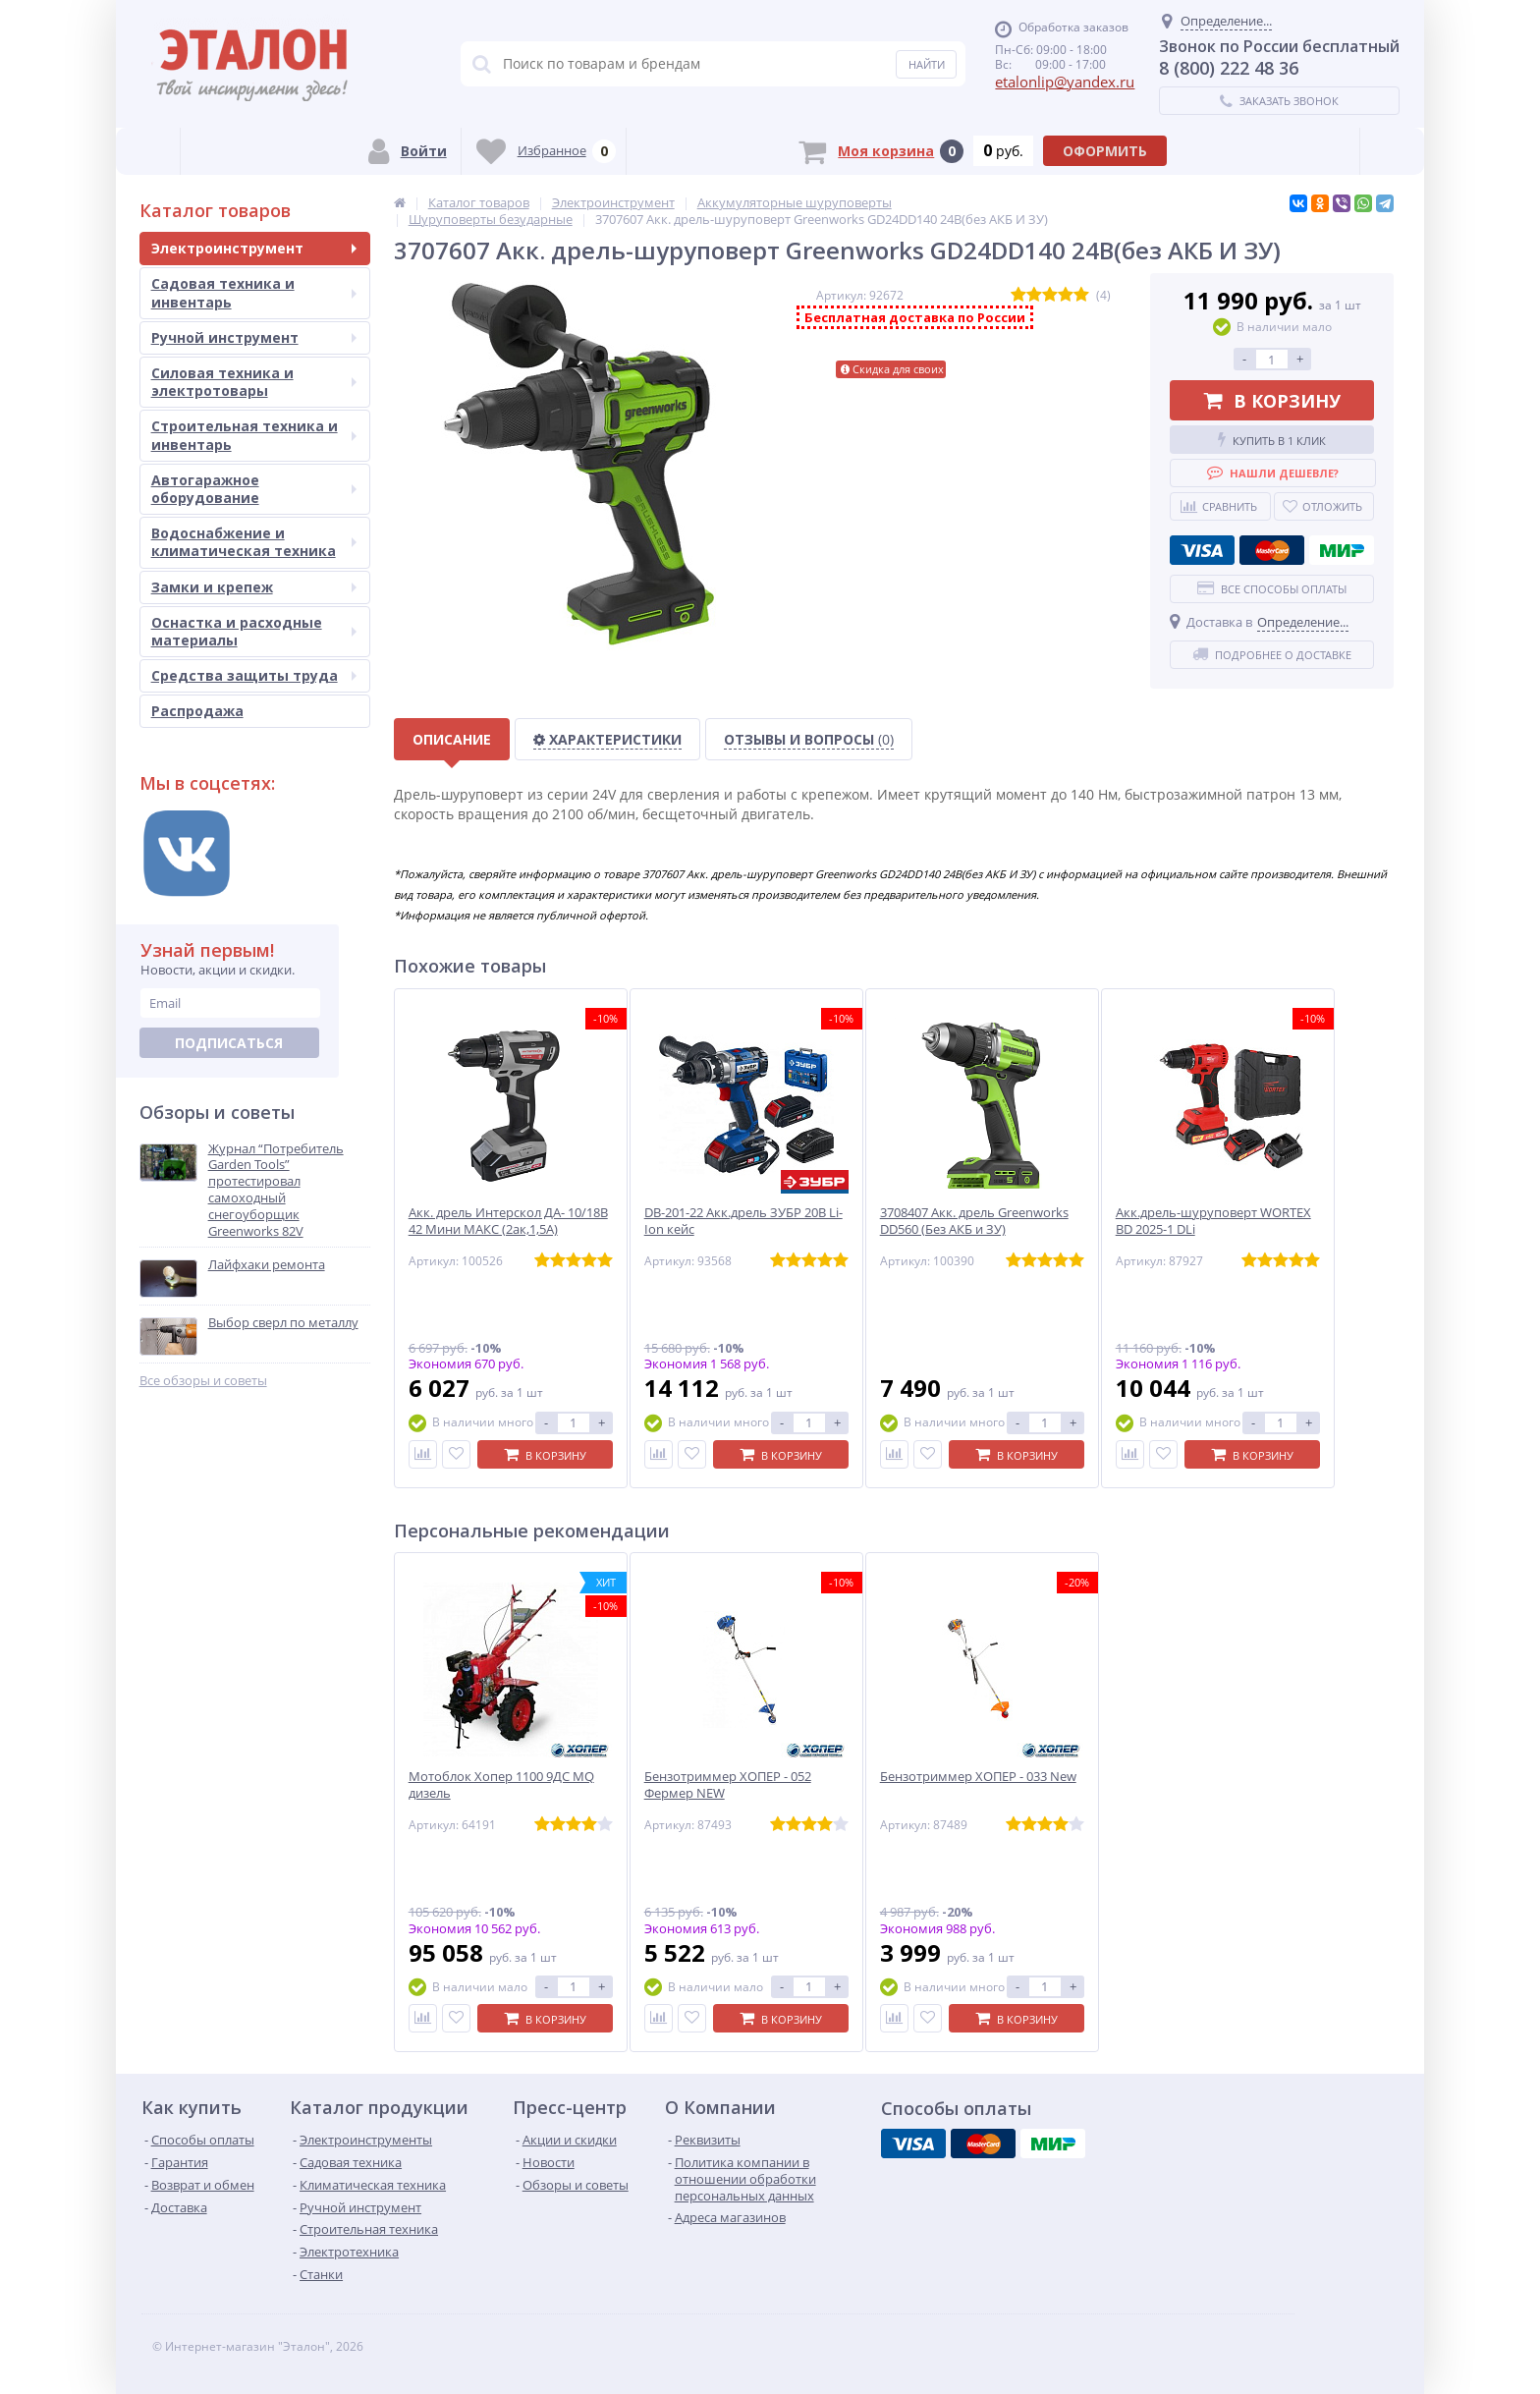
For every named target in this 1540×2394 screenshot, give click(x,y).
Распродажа (197, 710)
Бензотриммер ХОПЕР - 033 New (978, 1776)
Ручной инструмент (254, 337)
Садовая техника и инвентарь (254, 292)
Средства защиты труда (254, 675)
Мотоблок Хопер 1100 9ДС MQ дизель (501, 1785)
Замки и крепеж (254, 587)
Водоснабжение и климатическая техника (254, 542)
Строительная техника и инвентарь (254, 435)
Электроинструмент (254, 248)
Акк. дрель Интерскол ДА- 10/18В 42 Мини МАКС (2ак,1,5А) (508, 1221)
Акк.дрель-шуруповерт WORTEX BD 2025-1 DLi (1213, 1221)
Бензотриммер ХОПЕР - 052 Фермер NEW (727, 1785)
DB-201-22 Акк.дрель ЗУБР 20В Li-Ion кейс (743, 1221)
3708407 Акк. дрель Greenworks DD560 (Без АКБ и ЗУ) (974, 1221)
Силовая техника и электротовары (254, 381)
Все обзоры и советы (203, 1380)
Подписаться (229, 1042)
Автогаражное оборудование (254, 489)
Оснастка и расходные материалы (254, 631)
